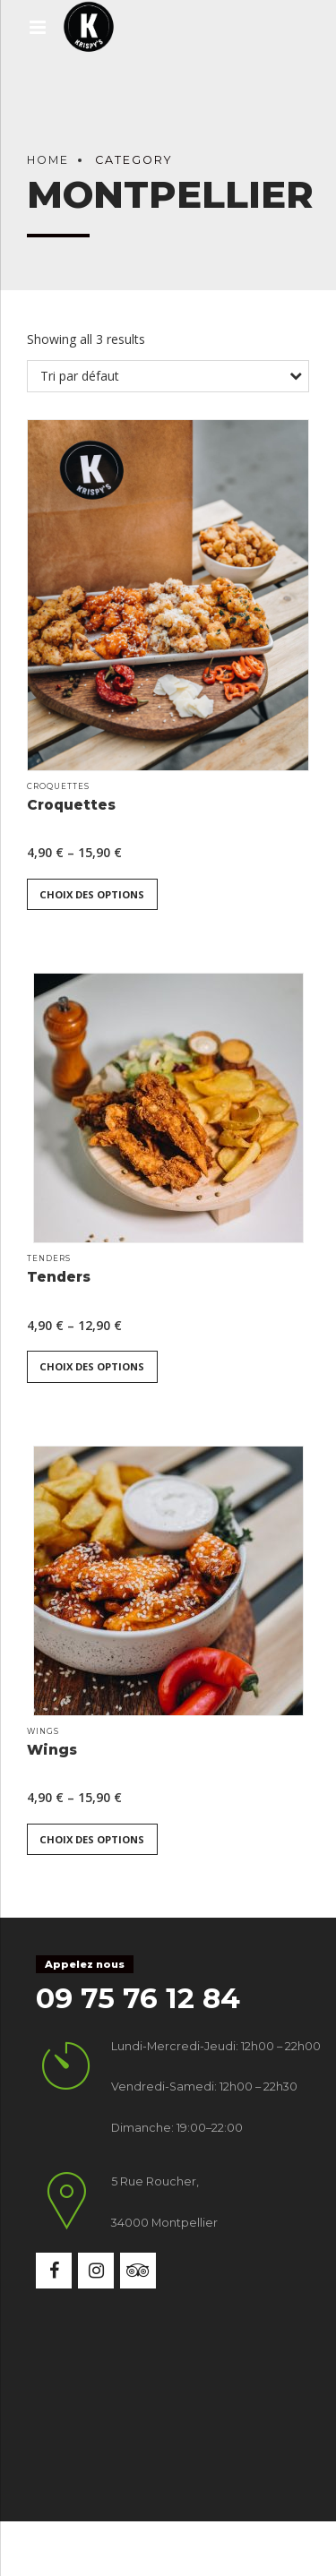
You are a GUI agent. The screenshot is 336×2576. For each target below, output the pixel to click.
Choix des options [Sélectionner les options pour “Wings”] (91, 1839)
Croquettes (58, 786)
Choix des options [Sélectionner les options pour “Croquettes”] (91, 894)
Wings (43, 1731)
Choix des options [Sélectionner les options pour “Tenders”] (91, 1366)
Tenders (49, 1258)
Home (48, 160)
